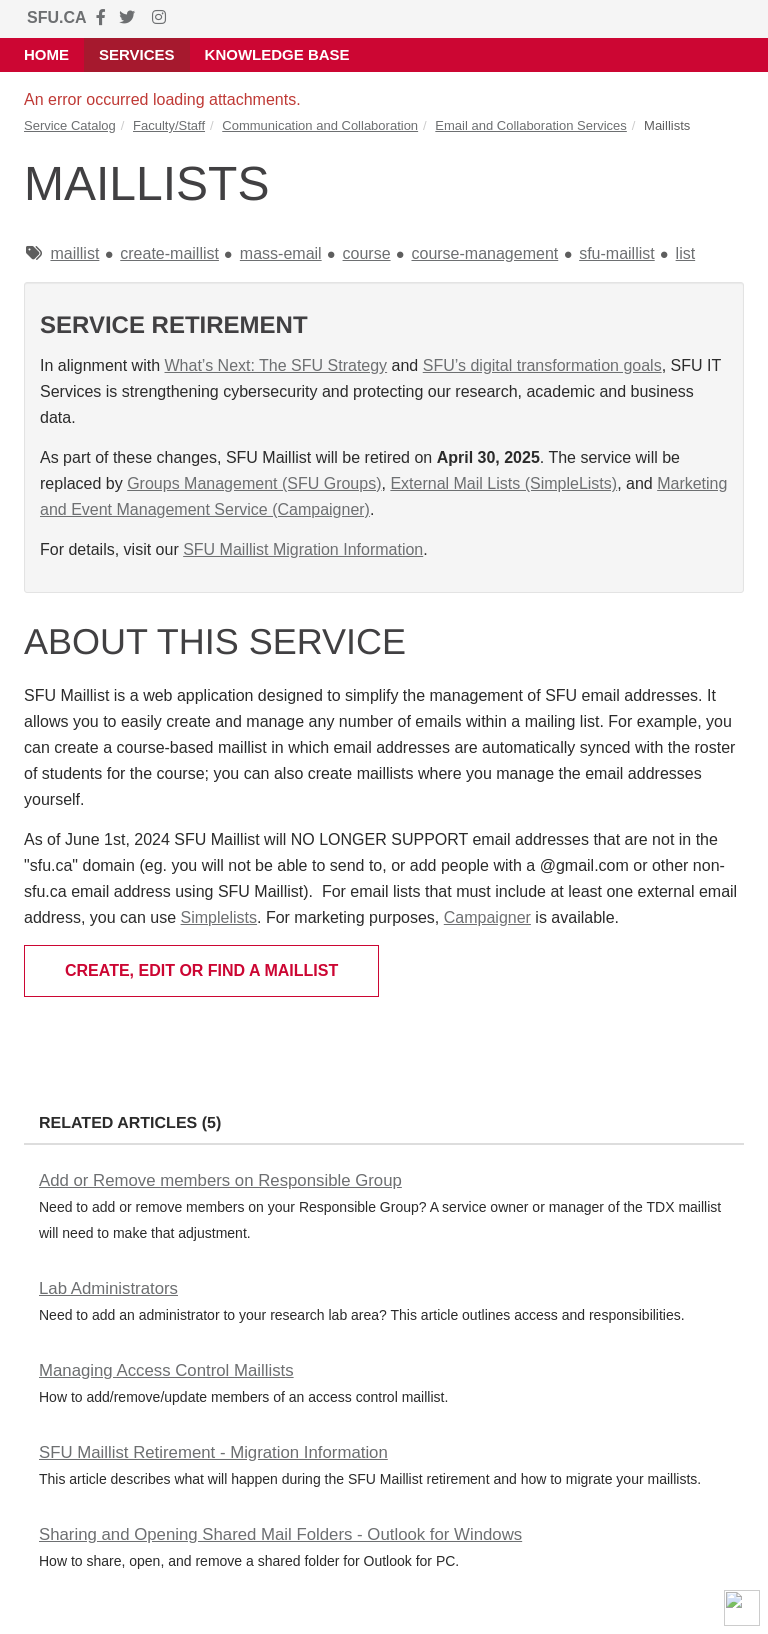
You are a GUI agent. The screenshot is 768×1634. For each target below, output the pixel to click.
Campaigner (487, 917)
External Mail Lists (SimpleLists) (503, 483)
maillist (74, 253)
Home (46, 54)
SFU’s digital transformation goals (542, 365)
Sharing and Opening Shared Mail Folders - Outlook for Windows (280, 1534)
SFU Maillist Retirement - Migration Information (213, 1452)
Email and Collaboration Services (530, 125)
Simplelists (219, 917)
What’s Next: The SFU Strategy (276, 365)
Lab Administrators (108, 1288)
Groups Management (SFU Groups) (254, 483)
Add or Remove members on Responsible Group (220, 1180)
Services (137, 54)
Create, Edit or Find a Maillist (201, 970)
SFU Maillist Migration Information (303, 549)
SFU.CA (57, 17)
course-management (484, 253)
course (367, 253)
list (686, 253)
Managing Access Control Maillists (166, 1370)
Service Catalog (70, 125)
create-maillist (169, 253)
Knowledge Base (277, 54)
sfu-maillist (617, 253)
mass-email (281, 253)
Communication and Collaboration (320, 125)
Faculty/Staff (169, 125)
